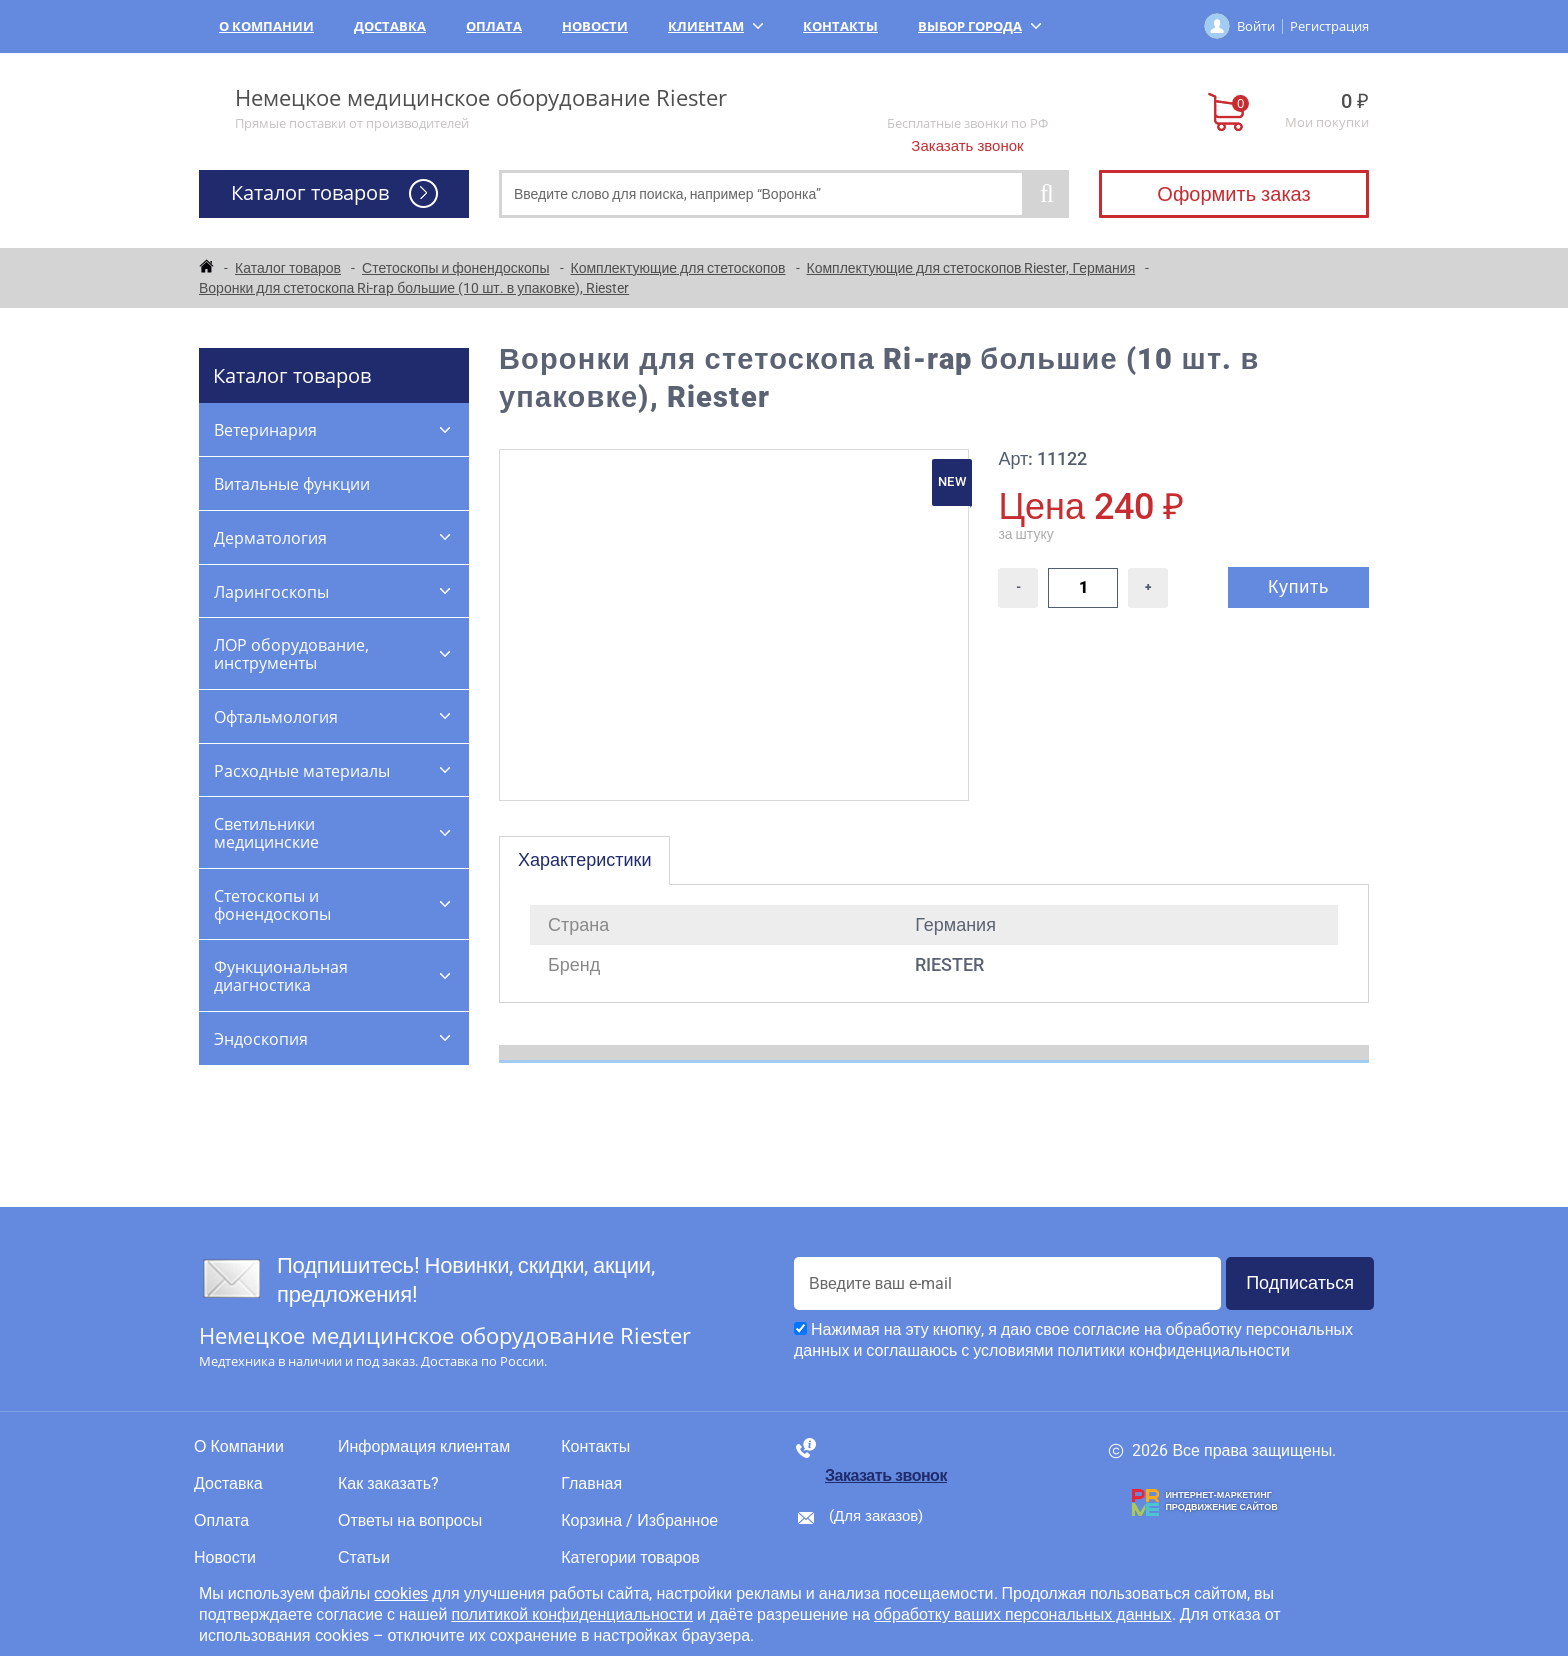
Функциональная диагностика (281, 976)
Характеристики (584, 859)
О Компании (266, 26)
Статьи (364, 1558)
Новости (595, 26)
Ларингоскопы (271, 592)
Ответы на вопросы (410, 1521)
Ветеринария (265, 430)
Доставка (390, 26)
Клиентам (715, 26)
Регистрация (1329, 26)
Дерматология (270, 538)
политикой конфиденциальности (572, 1614)
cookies (401, 1593)
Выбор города (979, 26)
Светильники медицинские (266, 833)
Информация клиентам (424, 1447)
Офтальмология (276, 717)
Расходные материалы (302, 771)
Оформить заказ (1233, 194)
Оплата (494, 26)
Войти (1256, 26)
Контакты (840, 26)
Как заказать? (388, 1484)
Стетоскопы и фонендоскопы (272, 905)
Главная (591, 1484)
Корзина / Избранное (639, 1521)
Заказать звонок (967, 146)
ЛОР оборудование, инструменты (291, 654)
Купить (1298, 586)
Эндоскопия (261, 1039)
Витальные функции (292, 484)
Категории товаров (630, 1558)
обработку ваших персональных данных (1023, 1614)
